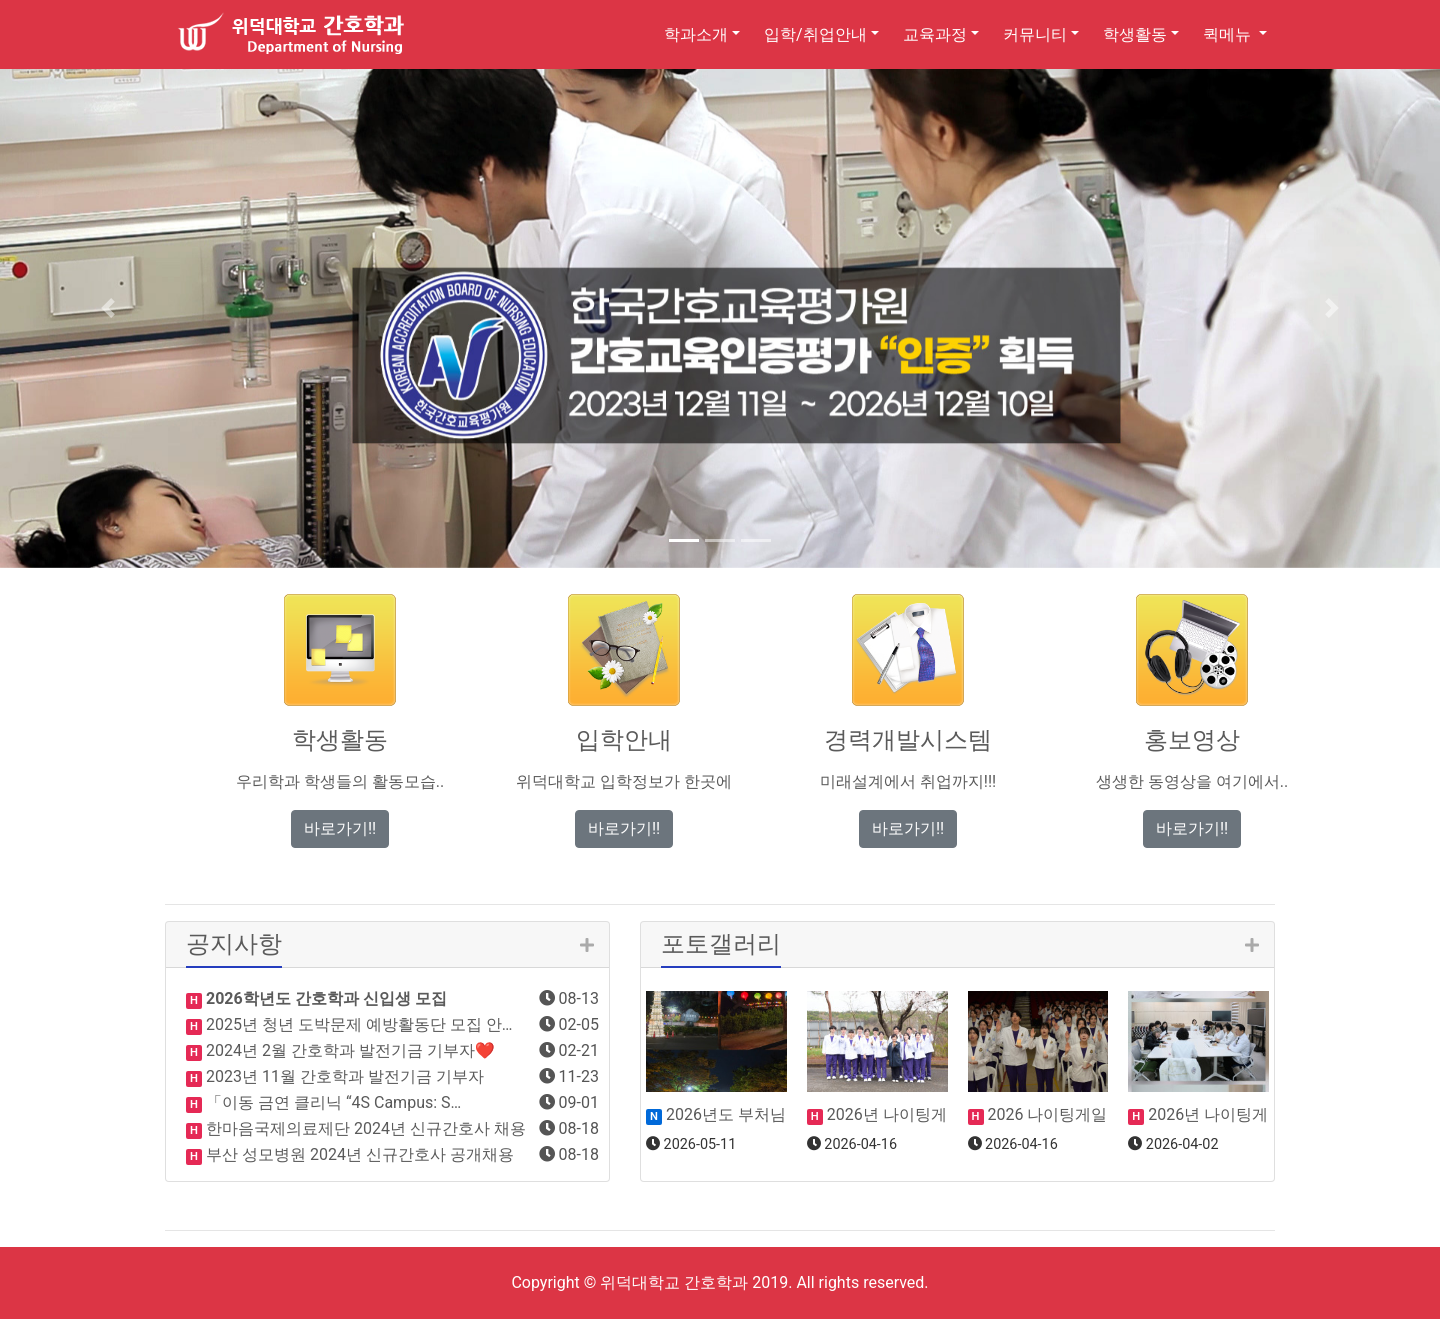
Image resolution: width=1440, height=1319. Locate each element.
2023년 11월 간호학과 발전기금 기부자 (343, 1076)
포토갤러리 (721, 944)
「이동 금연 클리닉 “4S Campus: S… (331, 1102)
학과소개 (696, 34)
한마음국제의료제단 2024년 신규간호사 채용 (364, 1128)
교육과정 (935, 34)
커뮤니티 (1035, 34)
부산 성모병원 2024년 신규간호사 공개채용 (358, 1154)
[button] (108, 308)
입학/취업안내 (815, 34)
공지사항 (234, 944)
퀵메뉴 (1229, 34)
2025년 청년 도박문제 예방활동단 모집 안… (357, 1024)
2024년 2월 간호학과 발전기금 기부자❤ (348, 1050)
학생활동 (1135, 34)
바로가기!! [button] (340, 828)
